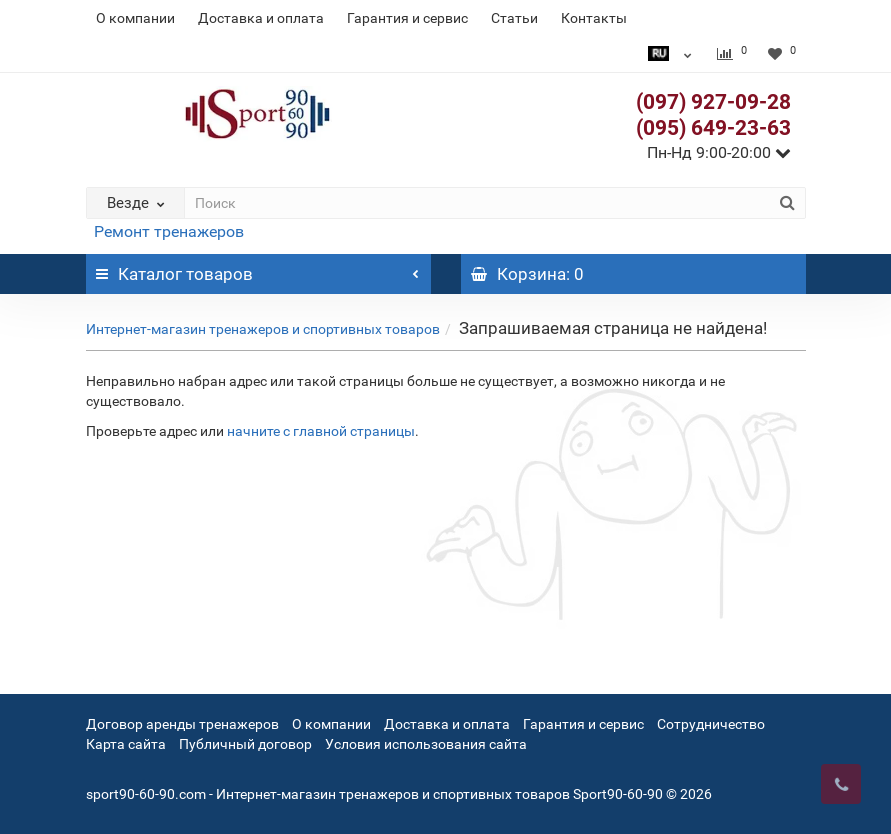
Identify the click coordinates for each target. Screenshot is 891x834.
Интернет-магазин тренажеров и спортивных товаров (263, 329)
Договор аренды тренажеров (182, 724)
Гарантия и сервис (407, 18)
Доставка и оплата (261, 18)
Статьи (514, 18)
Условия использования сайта (426, 744)
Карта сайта (126, 744)
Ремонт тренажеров (169, 231)
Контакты (594, 18)
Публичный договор (245, 744)
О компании (135, 18)
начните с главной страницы (321, 431)
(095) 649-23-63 (713, 128)
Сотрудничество (711, 724)
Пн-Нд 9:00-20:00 (719, 152)
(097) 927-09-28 (713, 102)
